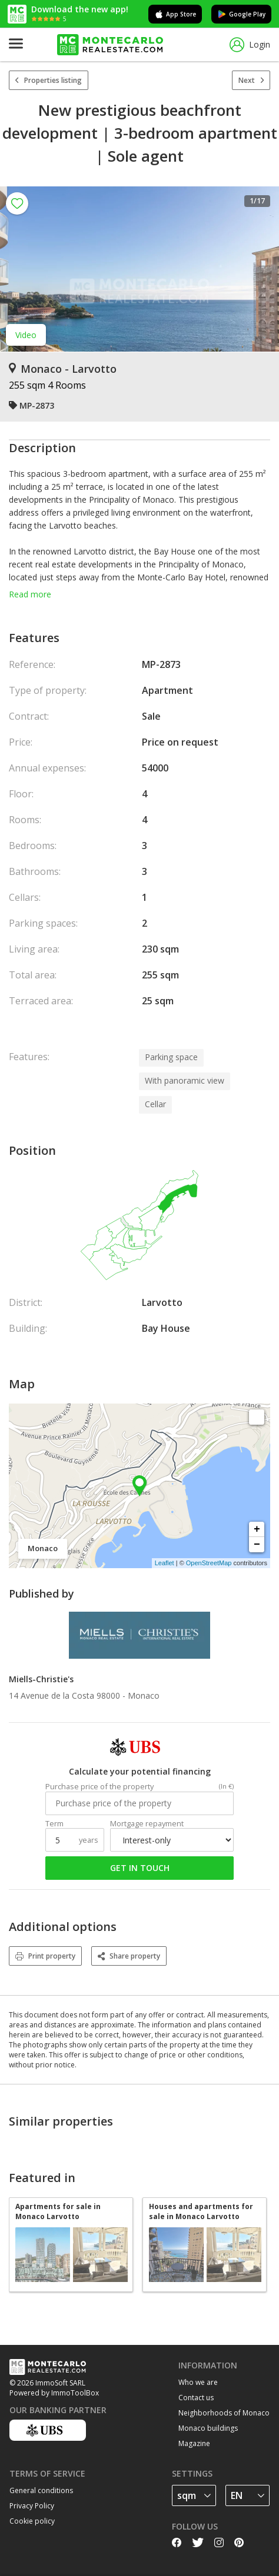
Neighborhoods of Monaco (224, 2413)
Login (250, 45)
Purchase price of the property (99, 1786)
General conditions (41, 2490)
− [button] (257, 1545)
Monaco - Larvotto (63, 369)
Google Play (241, 14)
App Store (175, 14)
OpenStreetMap (209, 1562)
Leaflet (164, 1562)
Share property (129, 1956)
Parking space (171, 1057)
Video (25, 334)
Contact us (196, 2398)
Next (251, 80)
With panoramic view (184, 1080)
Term (54, 1823)
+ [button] (257, 1529)
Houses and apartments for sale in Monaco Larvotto (201, 2211)
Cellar (155, 1104)
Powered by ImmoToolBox (54, 2393)
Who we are (198, 2382)
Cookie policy (32, 2521)
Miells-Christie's (41, 1679)
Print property (45, 1956)
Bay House (166, 1328)
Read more (30, 594)
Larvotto (162, 1302)
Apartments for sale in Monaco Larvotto (58, 2211)
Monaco (144, 1695)
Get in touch (140, 1867)
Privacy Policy (31, 2506)
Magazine (194, 2443)
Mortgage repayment (147, 1823)
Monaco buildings (208, 2428)
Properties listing (48, 80)
